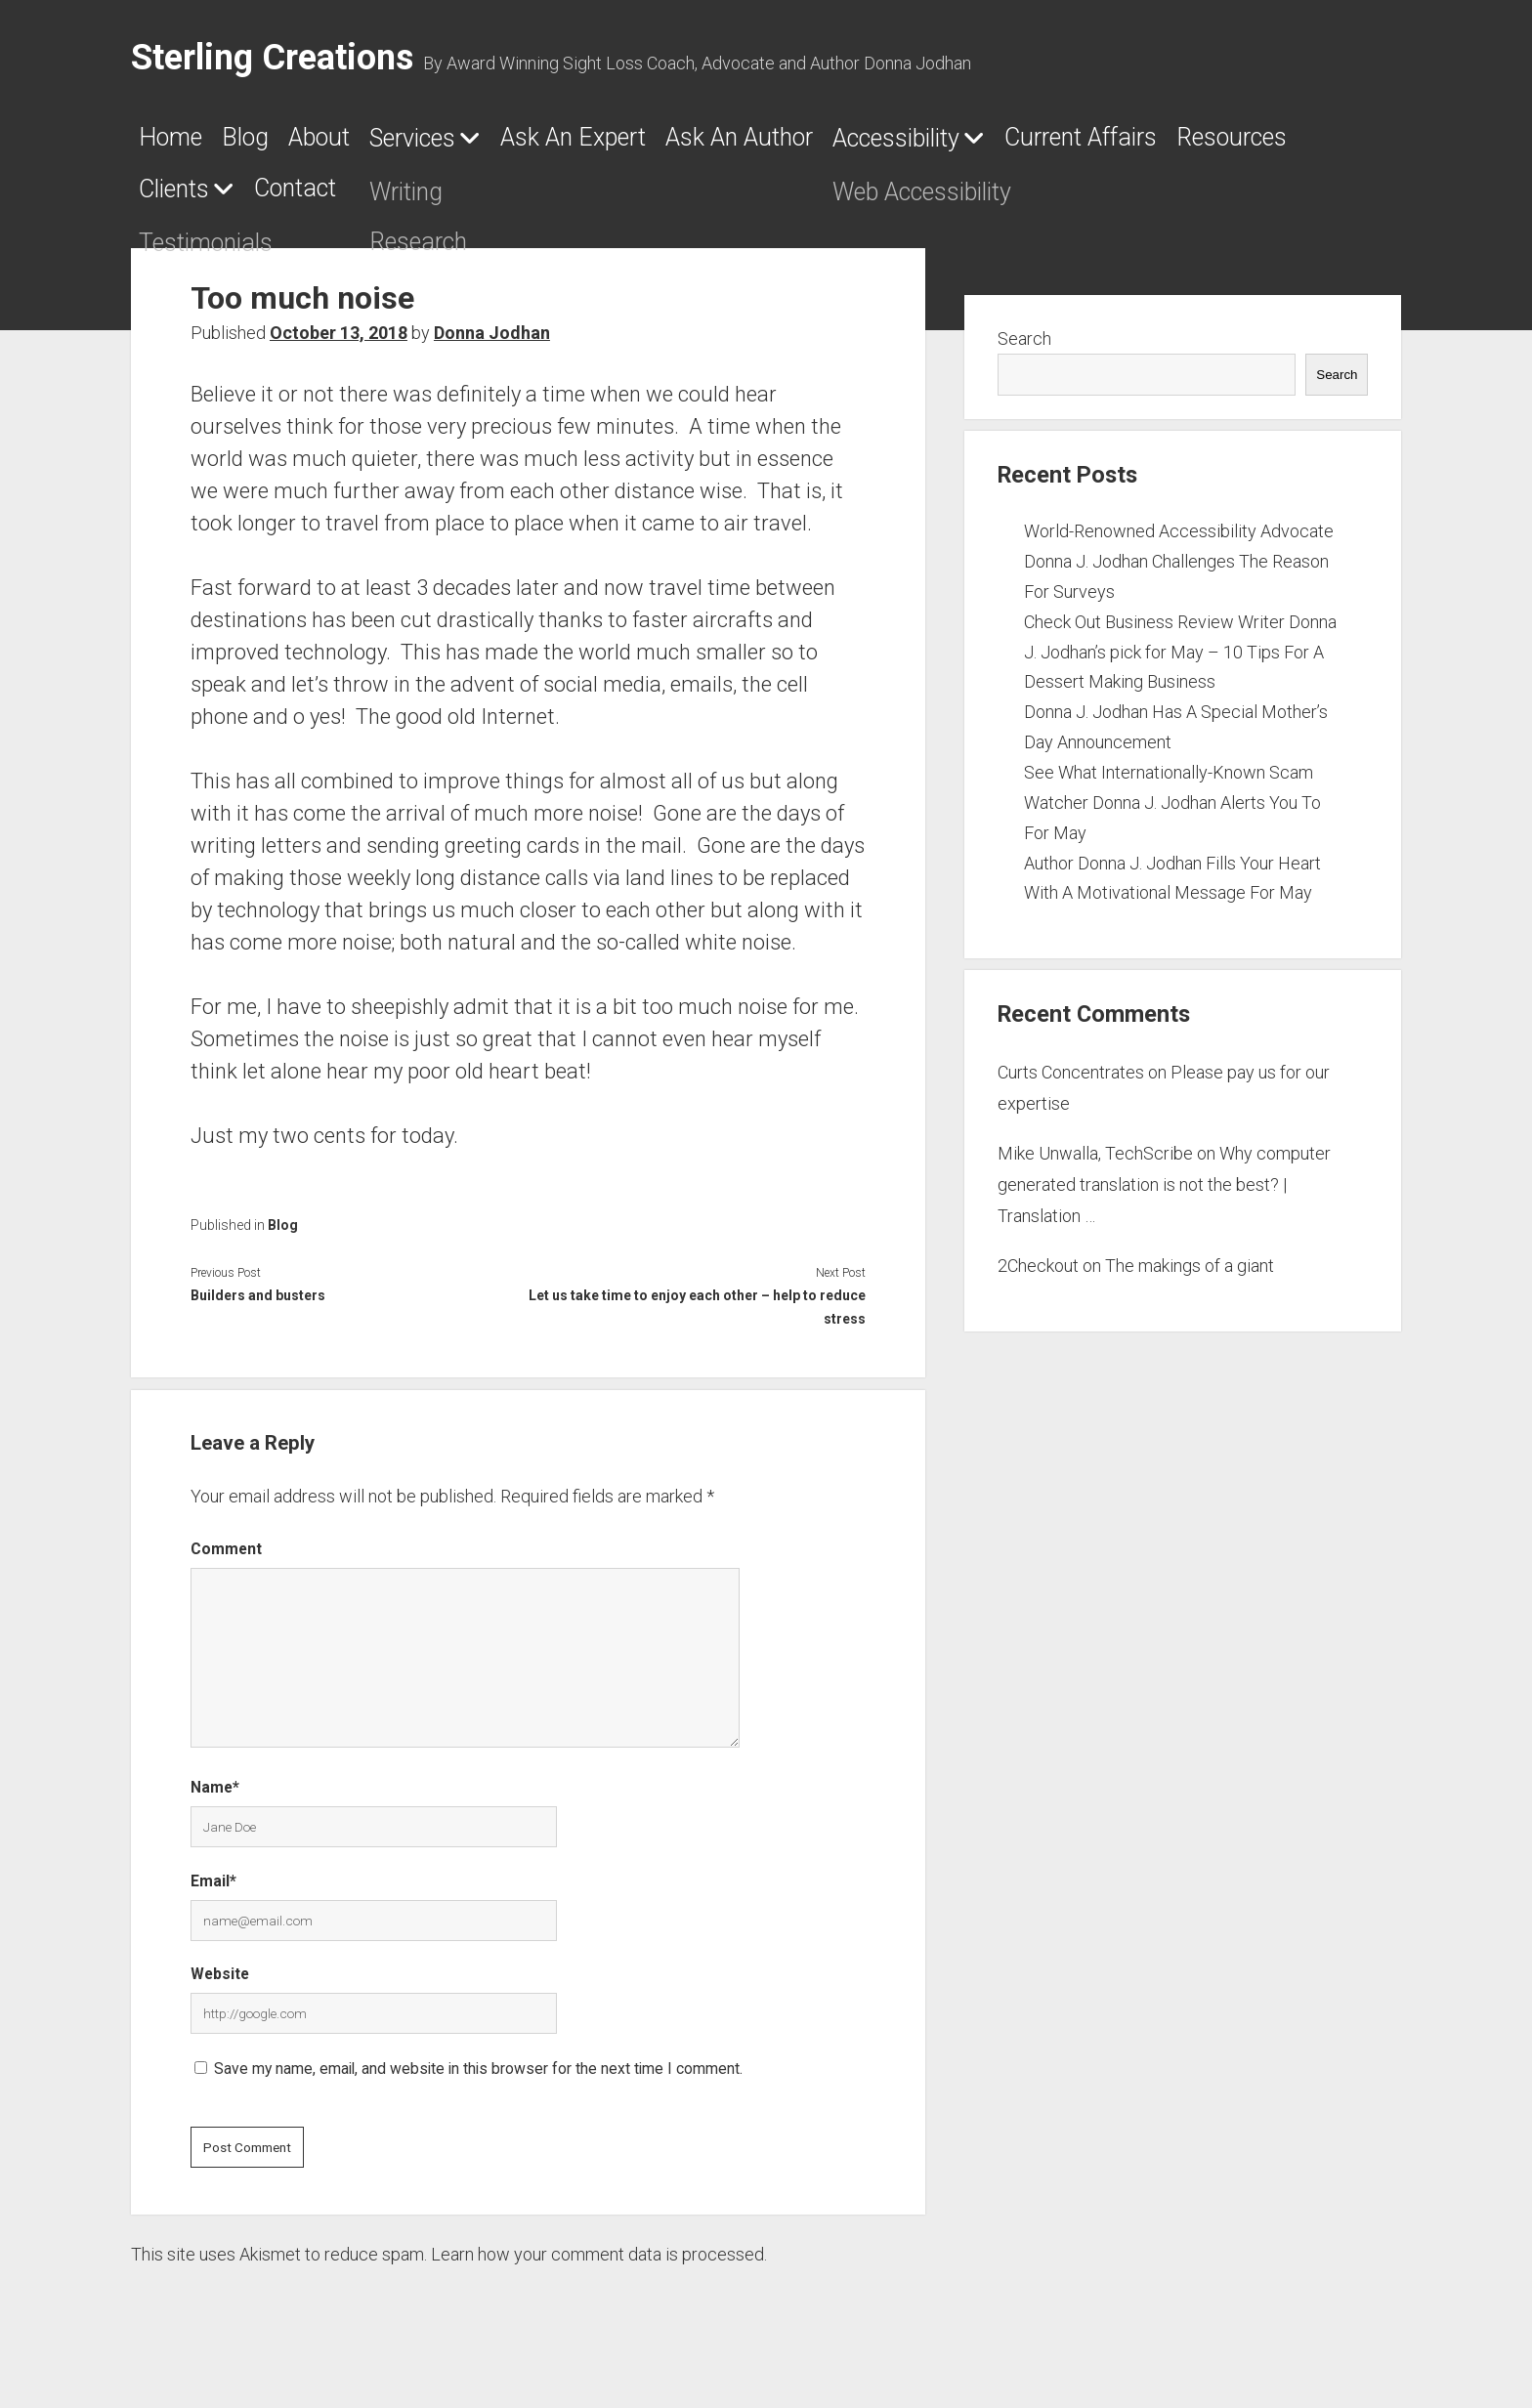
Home (180, 143)
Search (1024, 350)
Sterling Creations (272, 57)
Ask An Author (940, 143)
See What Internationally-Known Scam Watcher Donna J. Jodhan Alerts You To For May (1172, 814)
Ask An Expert (719, 143)
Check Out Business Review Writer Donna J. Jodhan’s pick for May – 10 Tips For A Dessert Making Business (1180, 663)
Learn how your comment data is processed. (599, 2266)
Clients (587, 201)
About (381, 143)
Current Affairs (239, 200)
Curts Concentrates (1071, 1084)
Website (220, 1985)
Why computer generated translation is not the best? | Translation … (1164, 1197)
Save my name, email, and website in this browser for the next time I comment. (478, 2080)
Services (507, 144)
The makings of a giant (1189, 1277)
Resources (440, 200)
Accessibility (1150, 144)
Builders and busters (258, 1307)
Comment (226, 1560)
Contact (749, 200)
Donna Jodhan (492, 344)
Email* (213, 1892)
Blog (281, 143)
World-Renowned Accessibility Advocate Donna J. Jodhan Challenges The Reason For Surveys (1179, 572)
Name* (215, 1799)
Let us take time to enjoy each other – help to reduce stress (697, 1318)
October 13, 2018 (338, 344)
